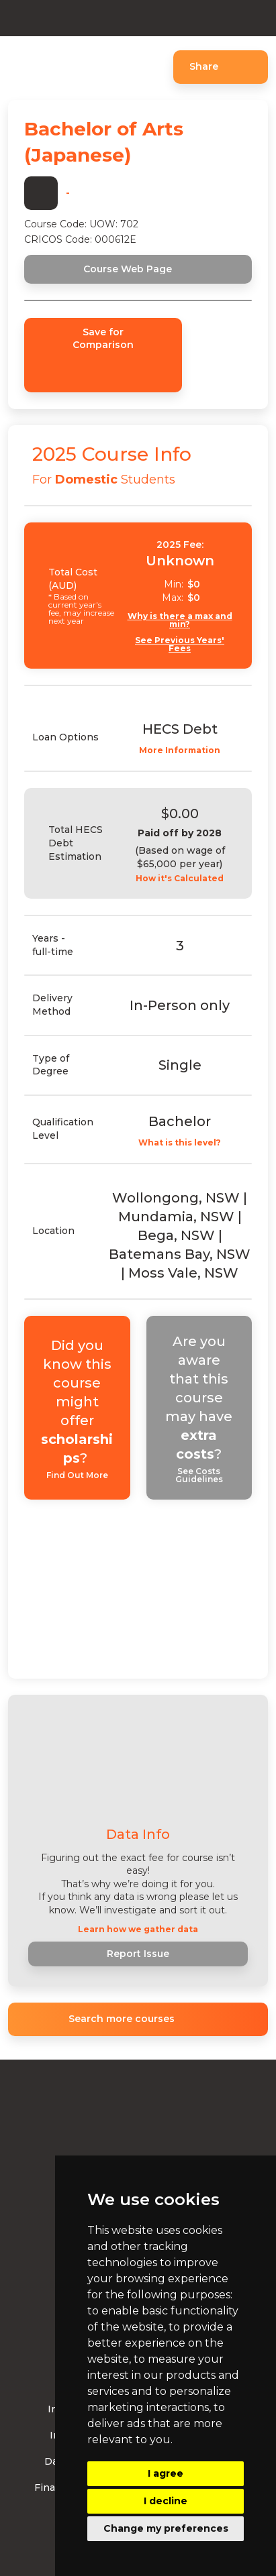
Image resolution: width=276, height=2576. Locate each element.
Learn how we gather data (138, 1929)
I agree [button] (165, 2473)
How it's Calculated (180, 879)
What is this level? (179, 1143)
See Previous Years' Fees (179, 644)
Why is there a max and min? (180, 620)
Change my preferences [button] (165, 2528)
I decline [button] (165, 2501)
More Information (179, 750)
